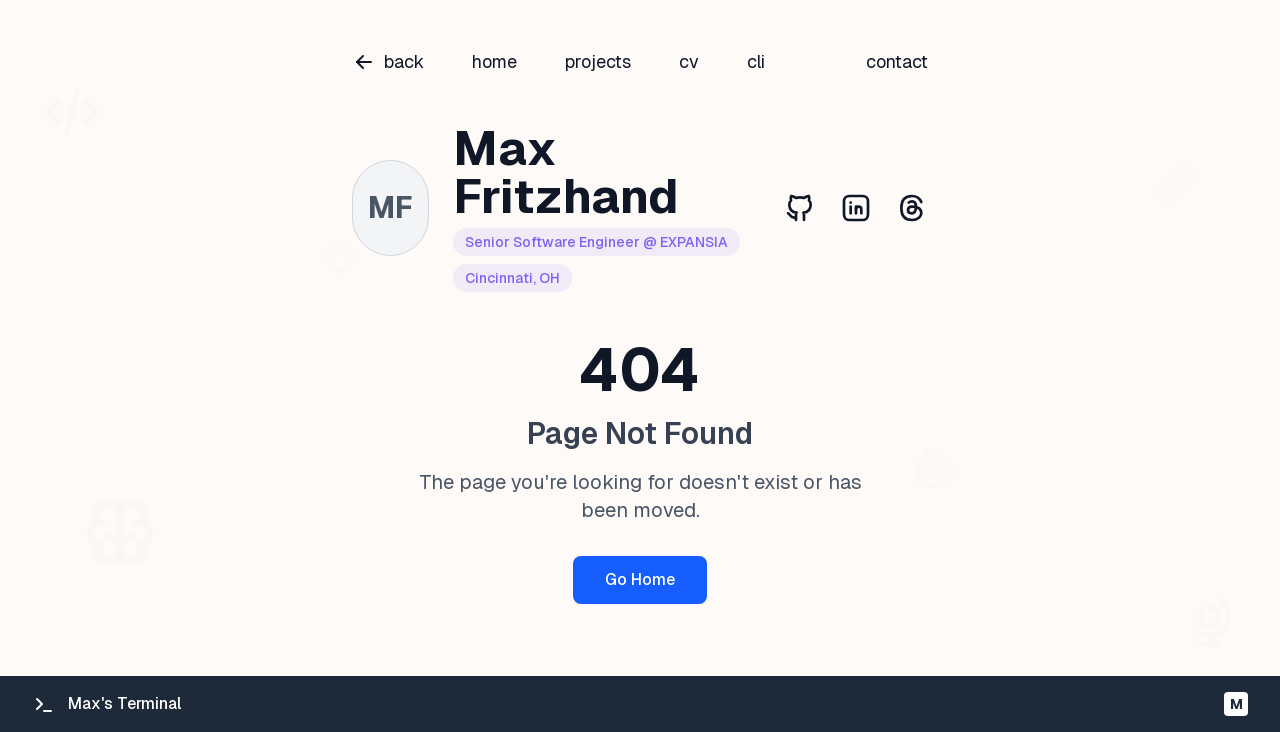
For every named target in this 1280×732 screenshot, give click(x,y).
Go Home (640, 579)
